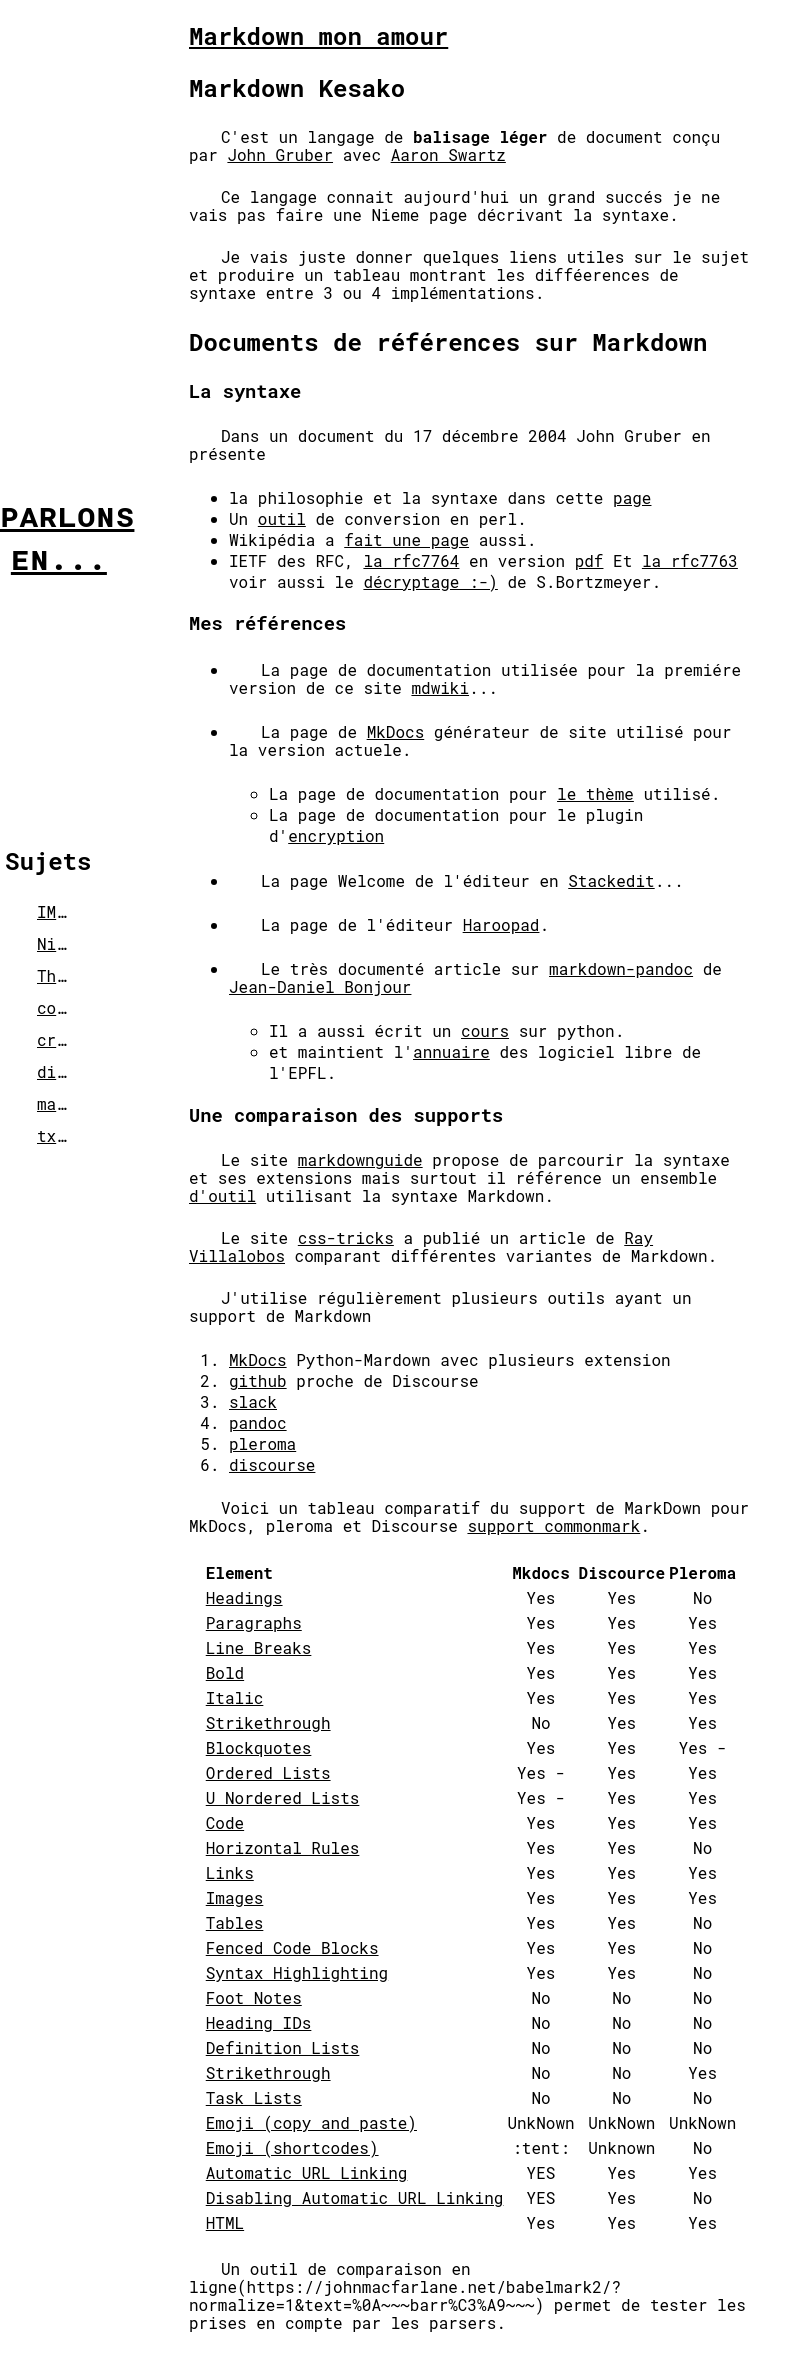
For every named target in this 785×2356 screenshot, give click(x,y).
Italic (235, 1697)
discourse (272, 1464)
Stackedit (611, 880)
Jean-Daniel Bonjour (320, 986)
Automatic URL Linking (307, 2172)
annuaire (451, 1051)
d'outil (222, 1195)
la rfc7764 (411, 560)
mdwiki (440, 687)
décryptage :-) (430, 581)
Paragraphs (254, 1622)
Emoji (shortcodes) (292, 2147)
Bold (225, 1672)
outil (282, 518)
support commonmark (553, 1525)
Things (66, 975)
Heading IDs (259, 2022)
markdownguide (360, 1159)
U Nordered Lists (283, 1797)
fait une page (406, 539)
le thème (595, 793)
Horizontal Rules (283, 1847)
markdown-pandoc (621, 968)
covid (61, 1007)
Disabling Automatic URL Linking (355, 2197)
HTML (225, 2222)
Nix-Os (66, 943)
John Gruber (280, 154)
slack (253, 1401)
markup (66, 1103)
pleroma (262, 1443)
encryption (336, 835)
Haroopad (501, 924)
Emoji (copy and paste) (311, 2122)
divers (66, 1071)
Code (225, 1822)
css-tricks (346, 1237)
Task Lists (254, 2097)
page (632, 497)
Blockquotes (259, 1747)
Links (230, 1872)
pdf (589, 560)
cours (485, 1030)
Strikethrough (268, 1722)
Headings (244, 1597)
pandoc (258, 1422)
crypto (66, 1039)
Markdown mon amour (318, 36)
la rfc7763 (690, 560)
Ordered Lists (268, 1772)
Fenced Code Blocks (292, 1947)
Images (235, 1897)
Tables (235, 1922)
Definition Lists (283, 2047)
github (258, 1380)
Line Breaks (259, 1647)
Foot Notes (254, 1997)
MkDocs (396, 731)
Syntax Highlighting (297, 1972)
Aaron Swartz (448, 154)
